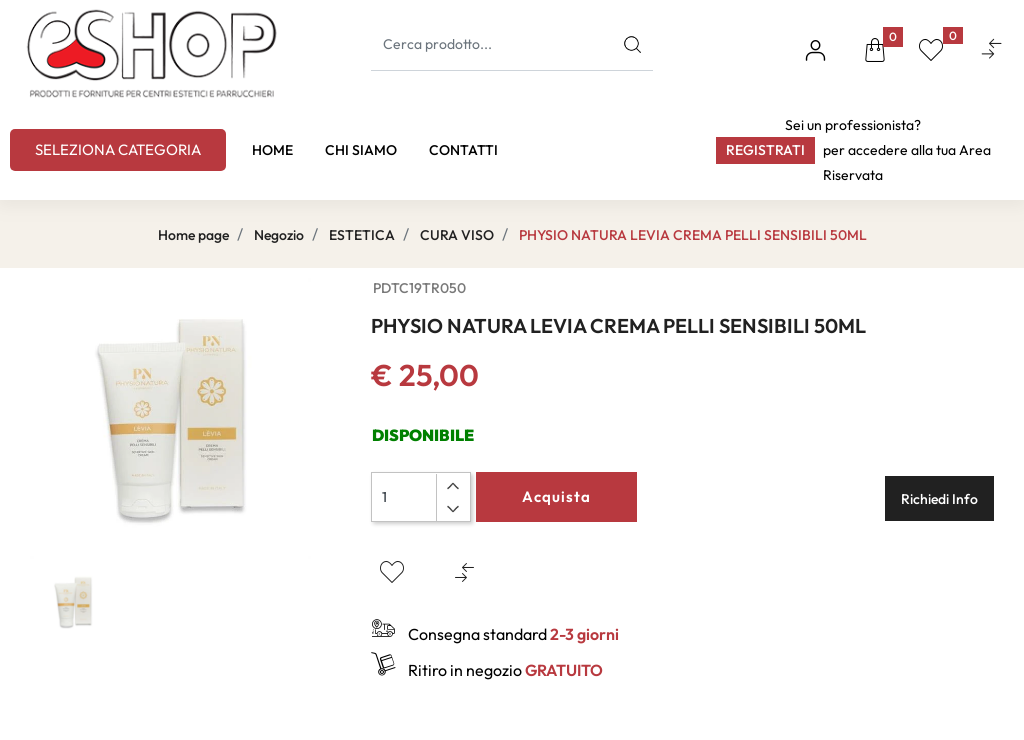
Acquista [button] (556, 496)
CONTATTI (463, 150)
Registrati (765, 150)
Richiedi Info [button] (939, 499)
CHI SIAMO (361, 150)
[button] (875, 53)
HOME (272, 150)
